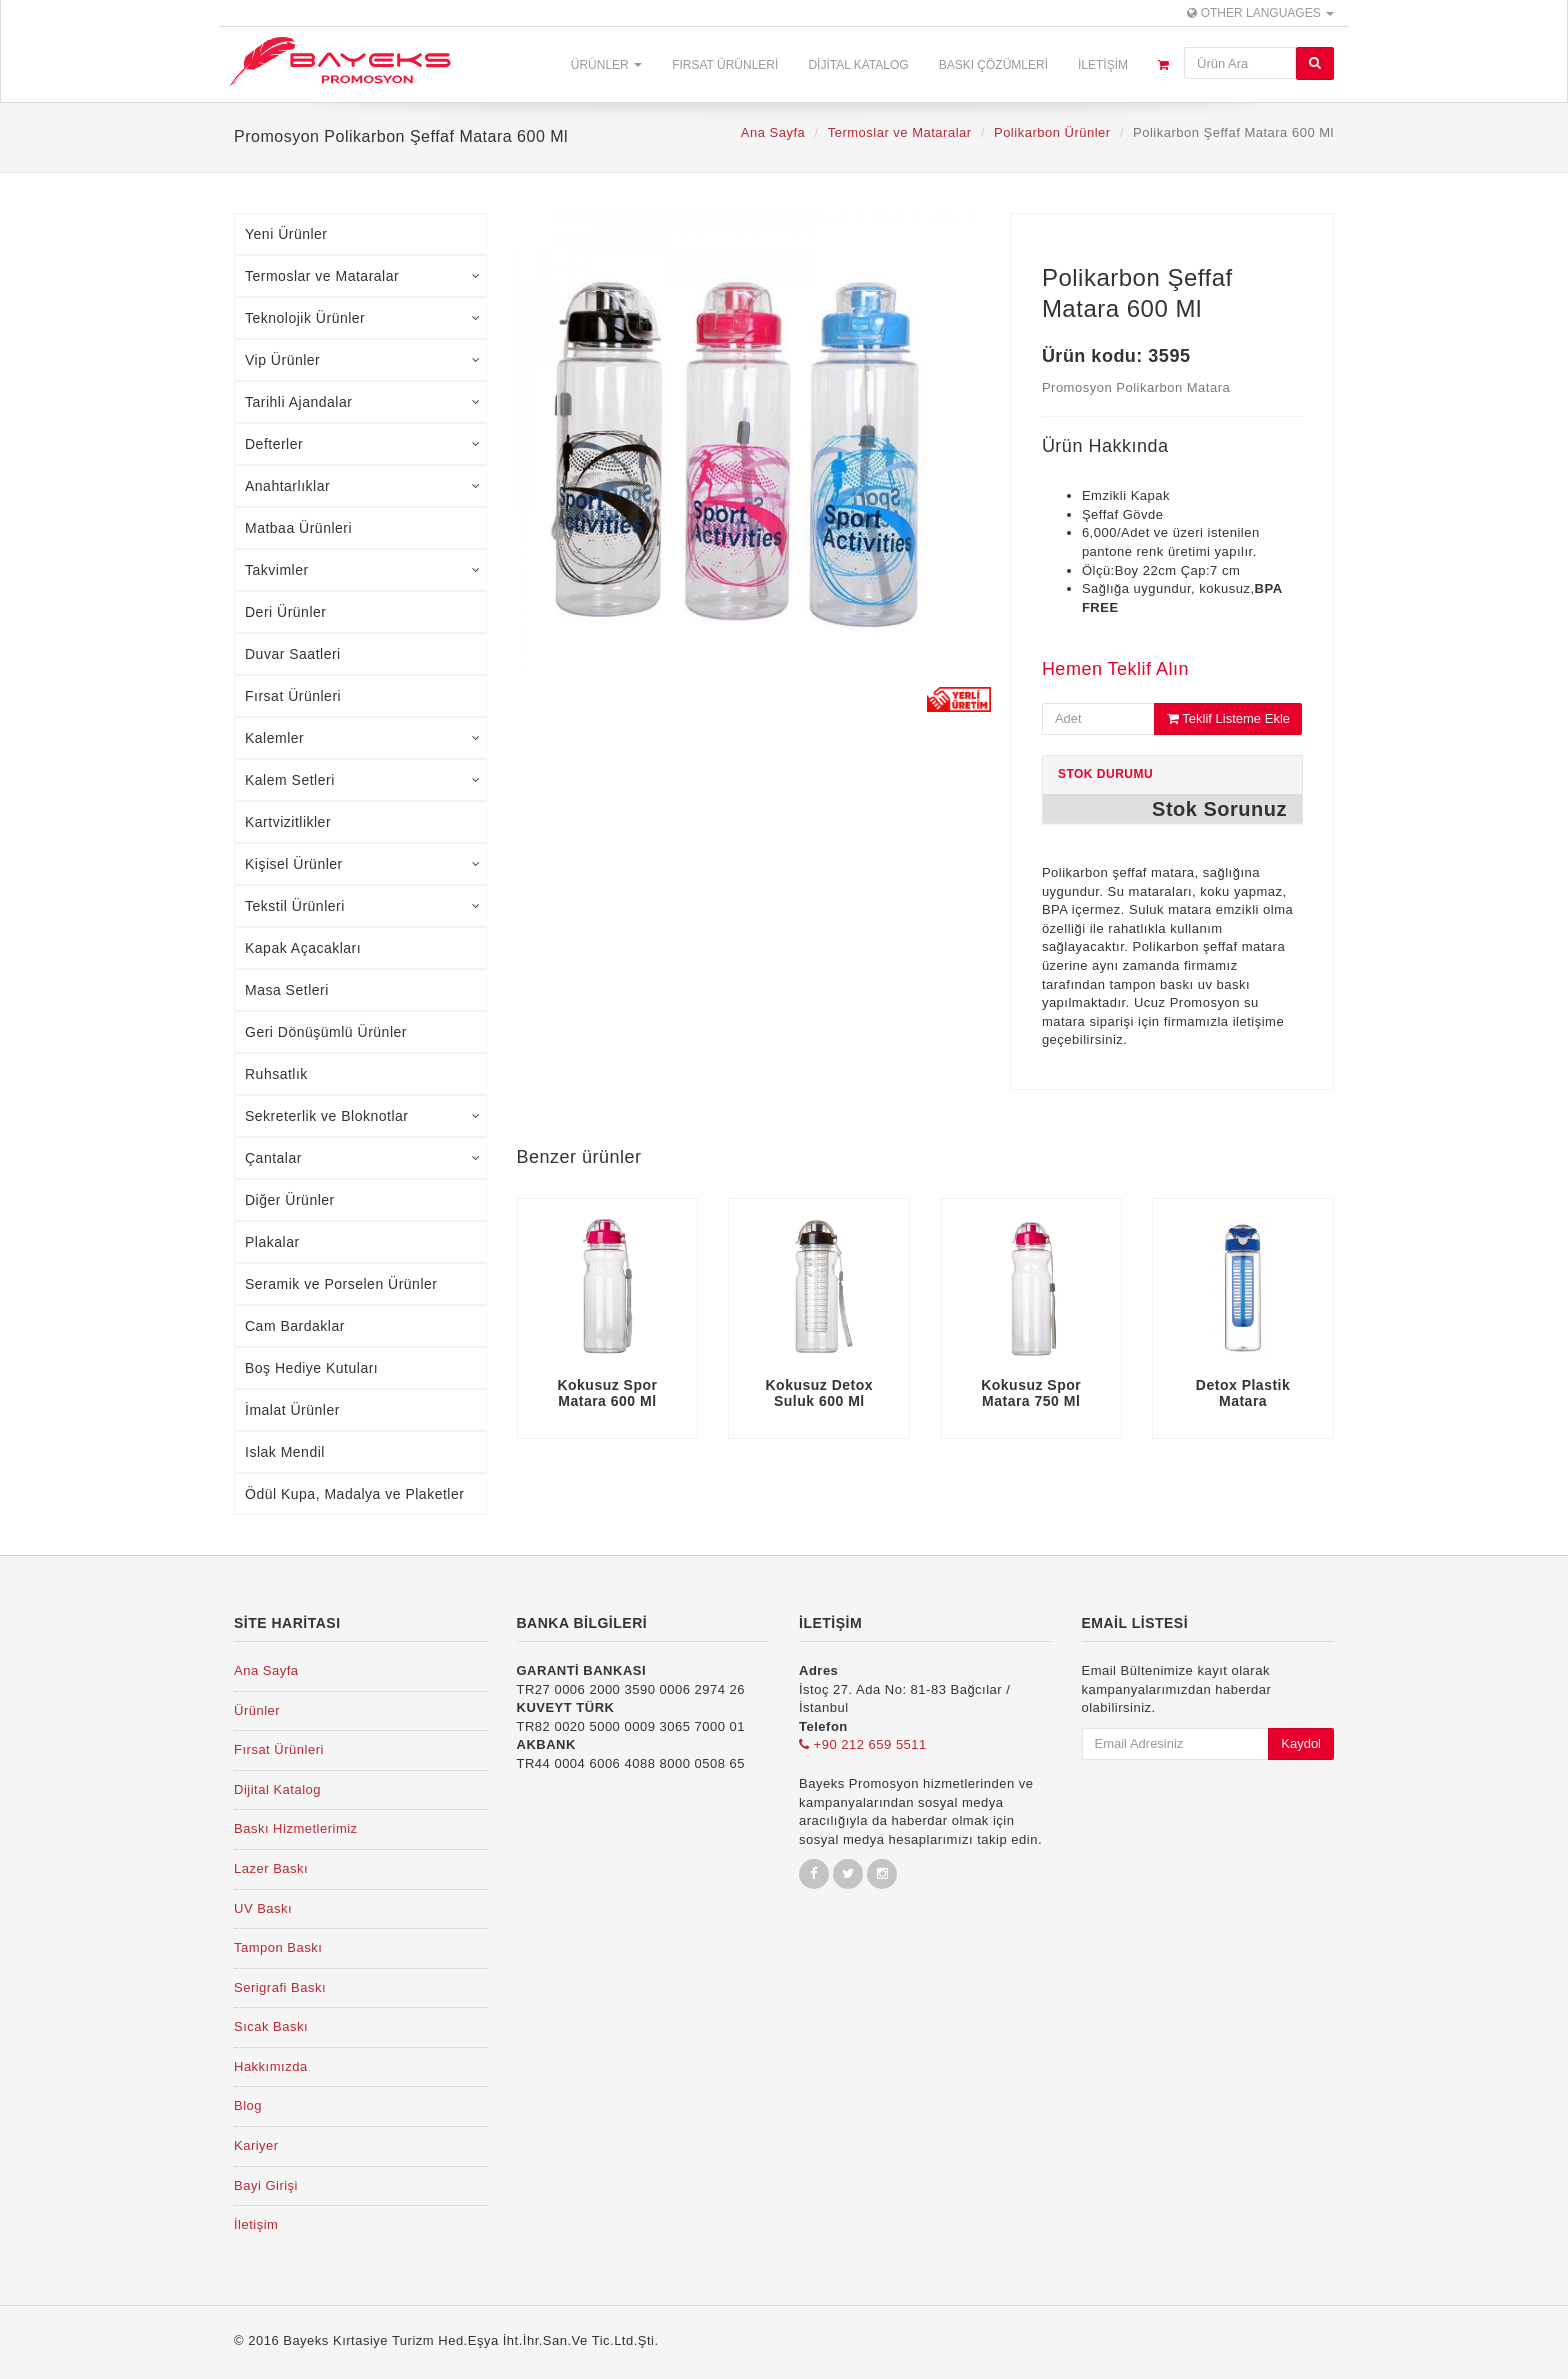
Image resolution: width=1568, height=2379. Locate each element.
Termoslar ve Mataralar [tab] (363, 276)
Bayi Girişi (266, 2185)
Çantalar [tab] (363, 1158)
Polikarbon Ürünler (1052, 132)
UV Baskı (263, 1908)
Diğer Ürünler (290, 1200)
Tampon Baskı (278, 1947)
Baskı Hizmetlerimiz (296, 1828)
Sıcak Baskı (271, 2026)
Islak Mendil (285, 1452)
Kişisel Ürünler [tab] (363, 864)
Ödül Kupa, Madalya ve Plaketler (354, 1494)
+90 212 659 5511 (863, 1744)
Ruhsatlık (276, 1074)
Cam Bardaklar (295, 1326)
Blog (248, 2105)
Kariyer (256, 2145)
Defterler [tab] (363, 444)
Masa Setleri (287, 990)
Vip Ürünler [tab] (363, 360)
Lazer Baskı (271, 1868)
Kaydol (1301, 1743)
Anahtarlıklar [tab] (363, 486)
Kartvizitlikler (288, 822)
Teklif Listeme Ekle (1228, 718)
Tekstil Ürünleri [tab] (363, 906)
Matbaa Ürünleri (298, 528)
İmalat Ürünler (292, 1410)
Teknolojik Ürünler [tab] (363, 318)
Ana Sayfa (773, 132)
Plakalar (272, 1242)
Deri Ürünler (285, 612)
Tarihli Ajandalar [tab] (363, 402)
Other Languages (1260, 13)
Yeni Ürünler (286, 234)
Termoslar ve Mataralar (900, 132)
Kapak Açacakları (303, 948)
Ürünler (606, 65)
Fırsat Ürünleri (725, 65)
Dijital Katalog (858, 65)
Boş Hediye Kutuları (311, 1368)
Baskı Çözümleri (993, 65)
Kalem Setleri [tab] (363, 780)
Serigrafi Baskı (280, 1987)
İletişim (1103, 65)
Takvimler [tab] (363, 570)
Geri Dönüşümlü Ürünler (326, 1032)
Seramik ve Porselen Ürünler (341, 1284)
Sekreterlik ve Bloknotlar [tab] (363, 1116)
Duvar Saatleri (293, 654)
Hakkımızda (271, 2066)
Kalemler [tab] (363, 738)
